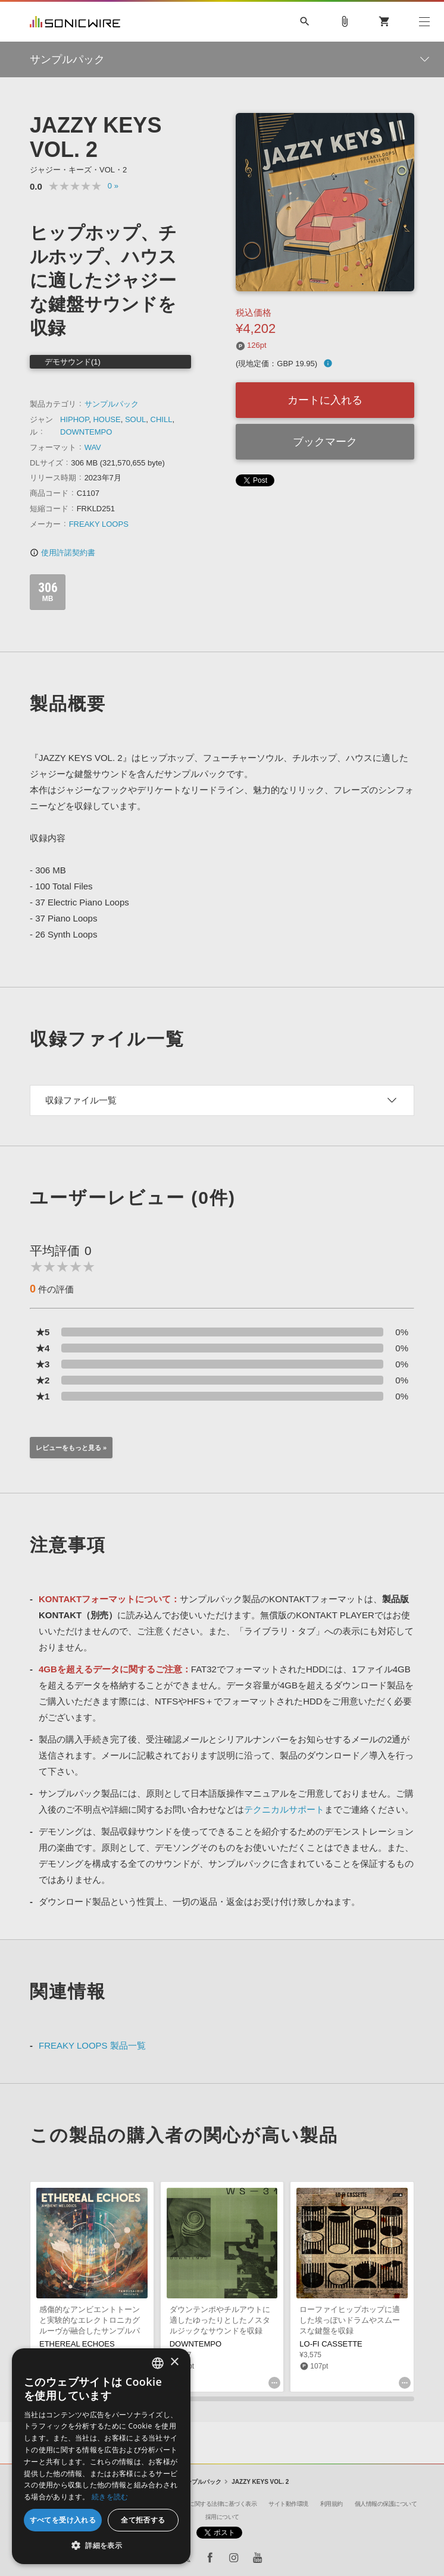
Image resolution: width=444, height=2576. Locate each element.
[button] (101, 2545)
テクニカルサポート (284, 1809)
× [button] (174, 2362)
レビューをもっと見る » (71, 1447)
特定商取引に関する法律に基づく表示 (209, 2503)
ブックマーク (325, 442)
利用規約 (331, 2503)
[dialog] (101, 2456)
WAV (93, 447)
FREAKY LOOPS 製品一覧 (92, 2045)
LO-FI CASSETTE (330, 2343)
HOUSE (106, 419)
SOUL (135, 419)
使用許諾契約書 (62, 552)
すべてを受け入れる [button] (63, 2520)
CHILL (162, 419)
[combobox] (158, 2363)
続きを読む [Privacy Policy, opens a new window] (110, 2497)
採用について (222, 2517)
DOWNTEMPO (86, 431)
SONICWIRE (75, 22)
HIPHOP (74, 419)
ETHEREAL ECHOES (77, 2343)
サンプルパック (112, 404)
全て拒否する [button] (143, 2520)
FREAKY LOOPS (99, 524)
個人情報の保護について (386, 2503)
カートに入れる (324, 400)
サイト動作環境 (288, 2503)
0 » (113, 185)
